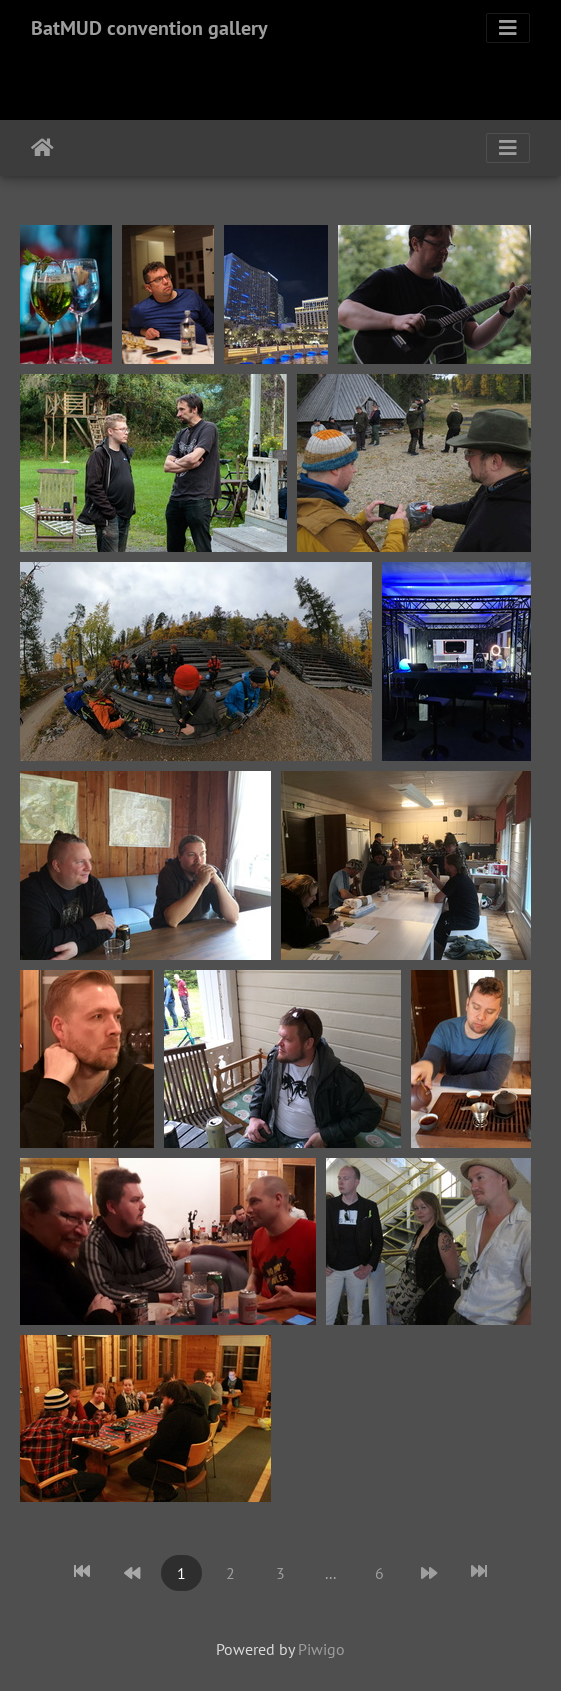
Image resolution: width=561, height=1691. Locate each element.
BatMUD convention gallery (149, 28)
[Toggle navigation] (508, 28)
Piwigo (321, 1649)
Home (42, 148)
